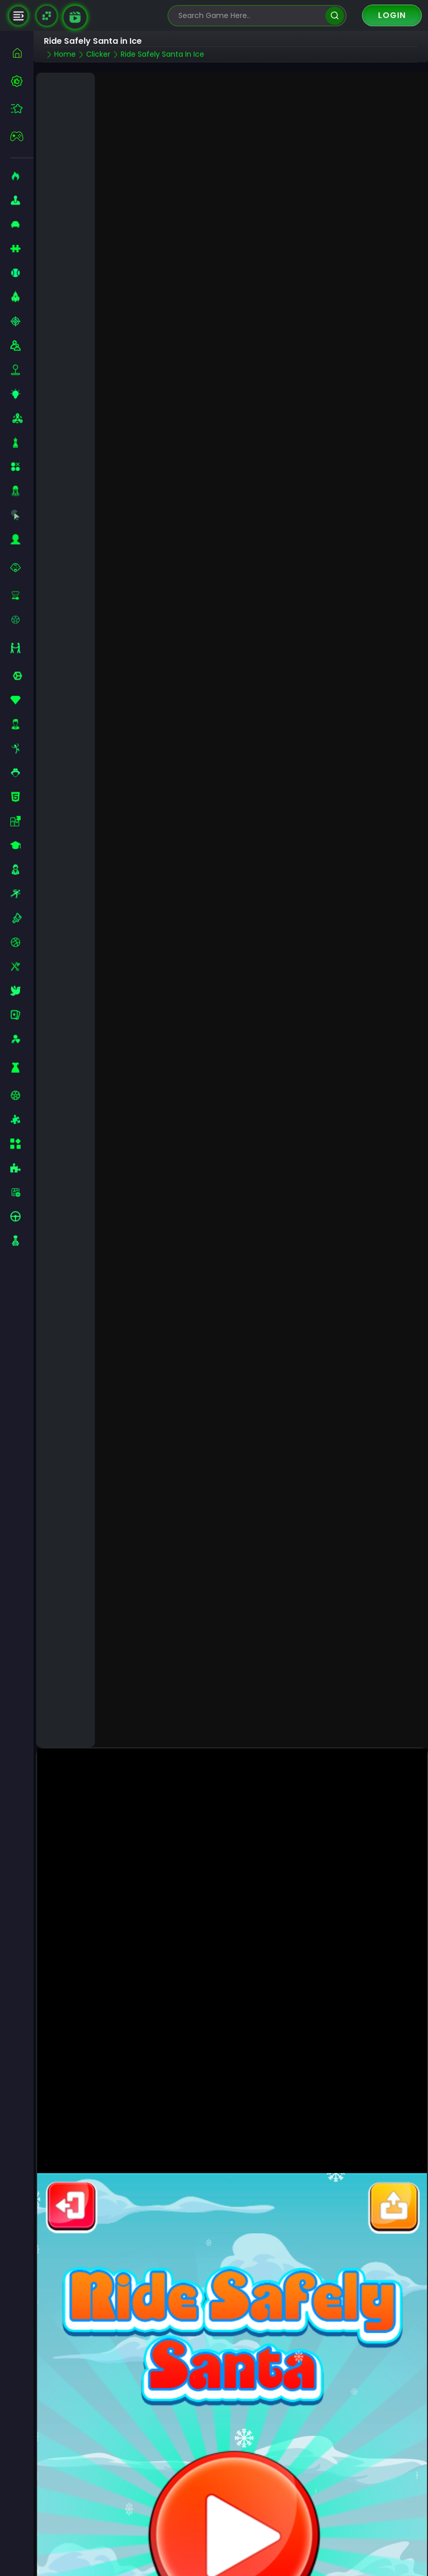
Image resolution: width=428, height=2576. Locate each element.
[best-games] (22, 81)
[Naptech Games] (47, 16)
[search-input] (249, 16)
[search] (334, 16)
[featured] (22, 108)
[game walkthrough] (75, 17)
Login (392, 15)
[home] (22, 53)
